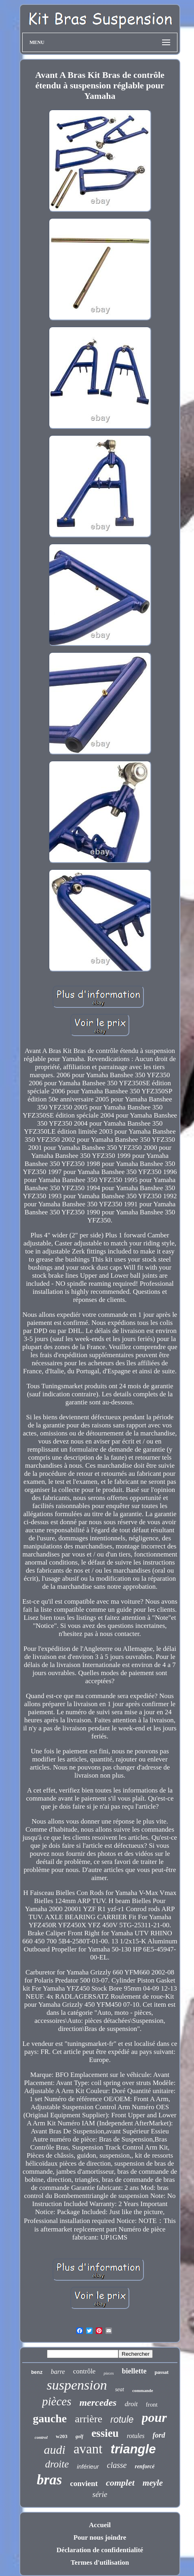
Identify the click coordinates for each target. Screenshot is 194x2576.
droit (130, 2404)
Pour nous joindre (100, 2537)
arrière (88, 2419)
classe (117, 2465)
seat (119, 2389)
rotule (122, 2419)
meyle (153, 2483)
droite (57, 2464)
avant (88, 2449)
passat (161, 2372)
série (100, 2494)
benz (37, 2372)
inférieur (88, 2466)
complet (120, 2483)
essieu (105, 2433)
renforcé (144, 2466)
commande (142, 2390)
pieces (108, 2373)
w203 (61, 2436)
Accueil (100, 2525)
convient (84, 2483)
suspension (76, 2385)
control (41, 2437)
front (152, 2404)
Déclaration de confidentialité (100, 2550)
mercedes (97, 2402)
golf (79, 2436)
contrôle (84, 2371)
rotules (136, 2435)
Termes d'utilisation (100, 2562)
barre (58, 2371)
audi (54, 2449)
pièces (56, 2401)
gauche (50, 2418)
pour (154, 2417)
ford (159, 2435)
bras (49, 2480)
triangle (133, 2449)
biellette (134, 2371)
